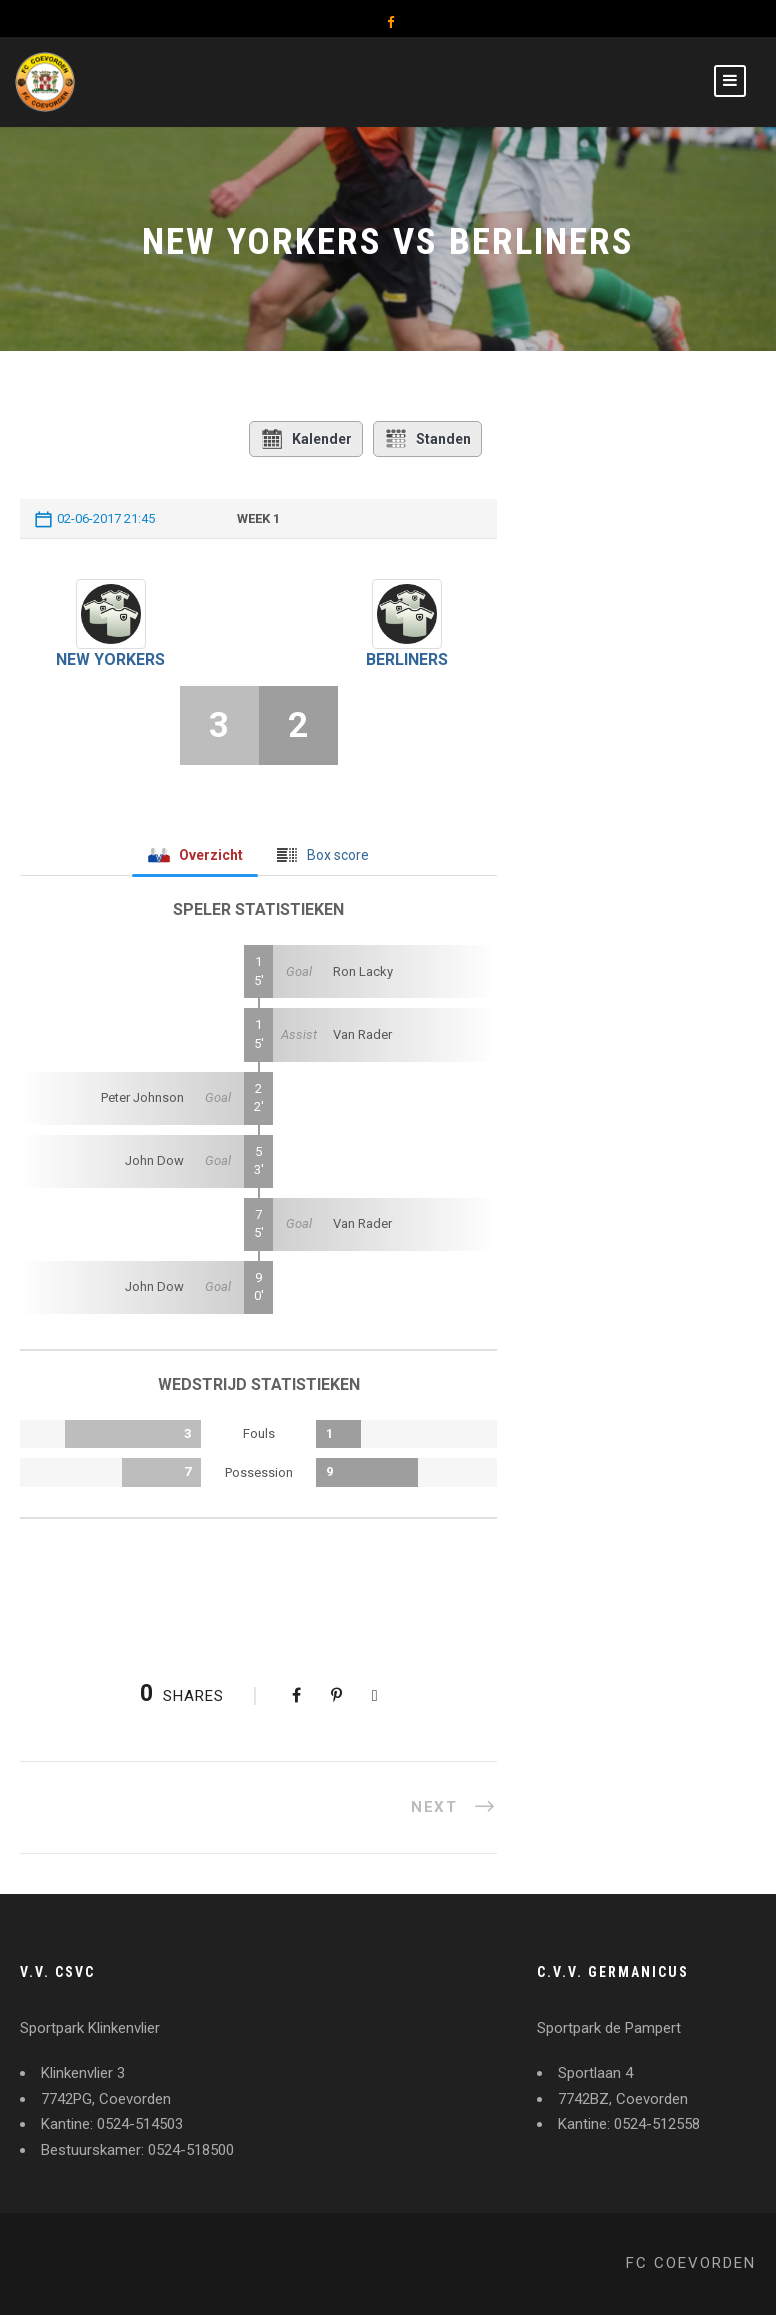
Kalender (306, 439)
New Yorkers (110, 659)
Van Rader (362, 1034)
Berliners (407, 659)
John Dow (154, 1160)
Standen (427, 439)
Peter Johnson (142, 1097)
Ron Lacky (363, 971)
